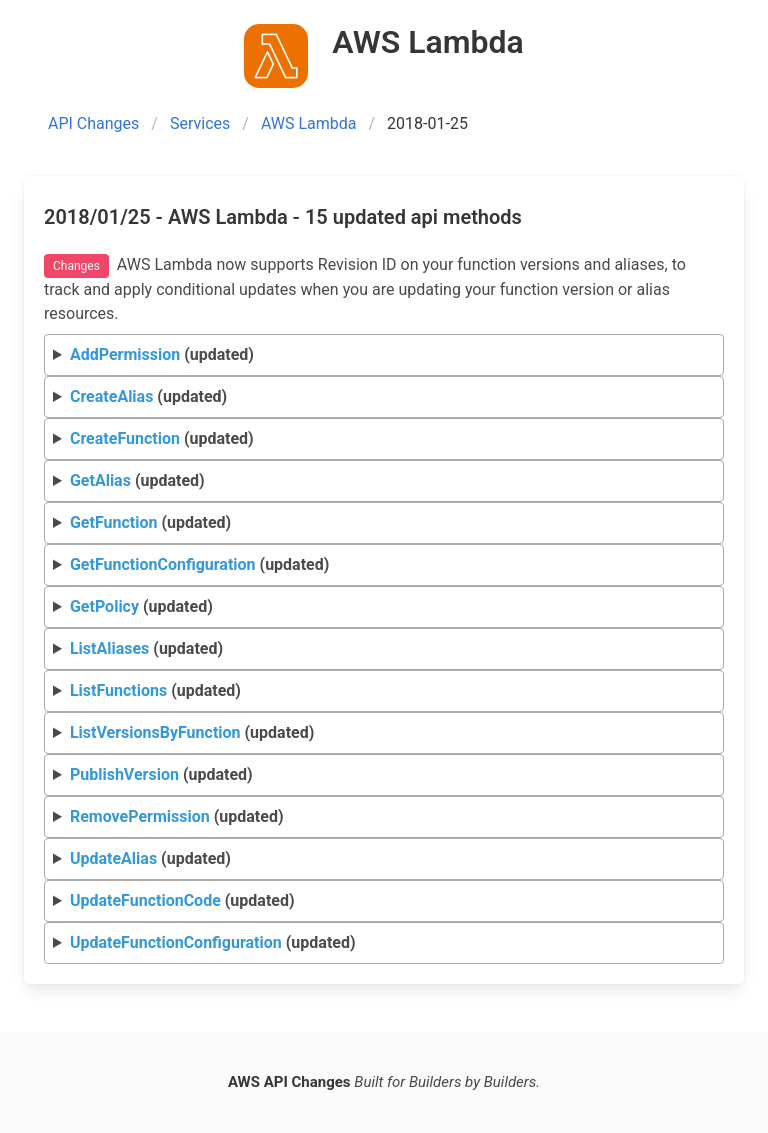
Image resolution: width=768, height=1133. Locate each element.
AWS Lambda (309, 123)
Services (200, 123)
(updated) (162, 354)
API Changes (93, 123)
